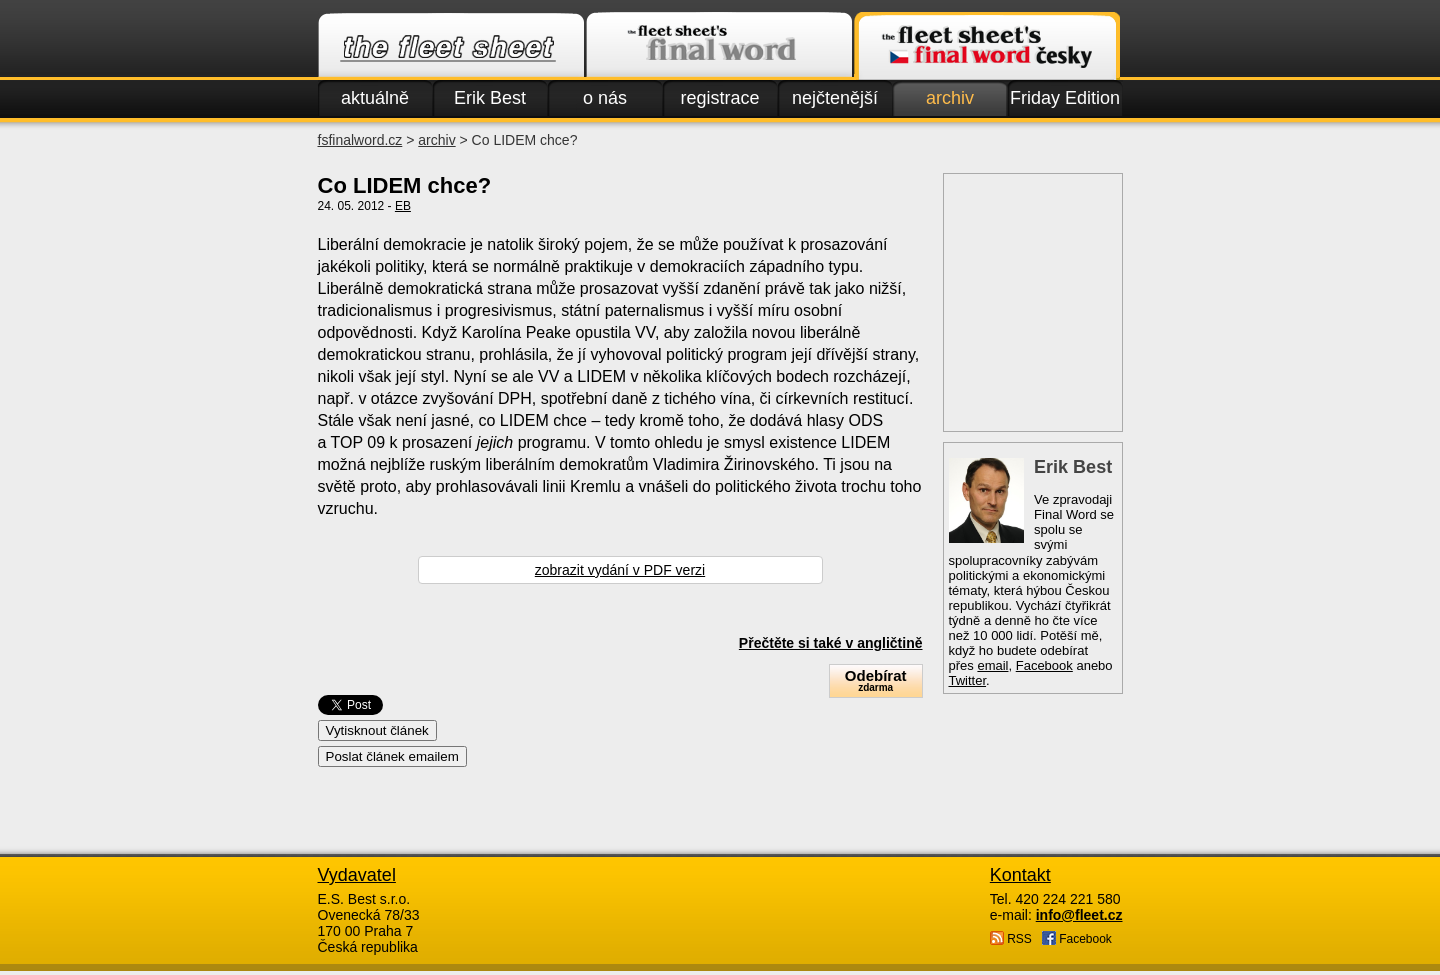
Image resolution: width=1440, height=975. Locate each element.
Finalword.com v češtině (987, 46)
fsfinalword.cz (360, 140)
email (992, 665)
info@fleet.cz (1079, 915)
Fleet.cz (451, 46)
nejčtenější (835, 98)
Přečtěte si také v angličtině (831, 643)
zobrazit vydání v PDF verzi (620, 570)
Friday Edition (1065, 98)
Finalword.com (719, 46)
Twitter (968, 680)
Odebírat (876, 680)
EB (403, 206)
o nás (605, 98)
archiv (950, 98)
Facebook (1044, 665)
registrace (719, 98)
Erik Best (490, 98)
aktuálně (375, 98)
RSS (1011, 938)
